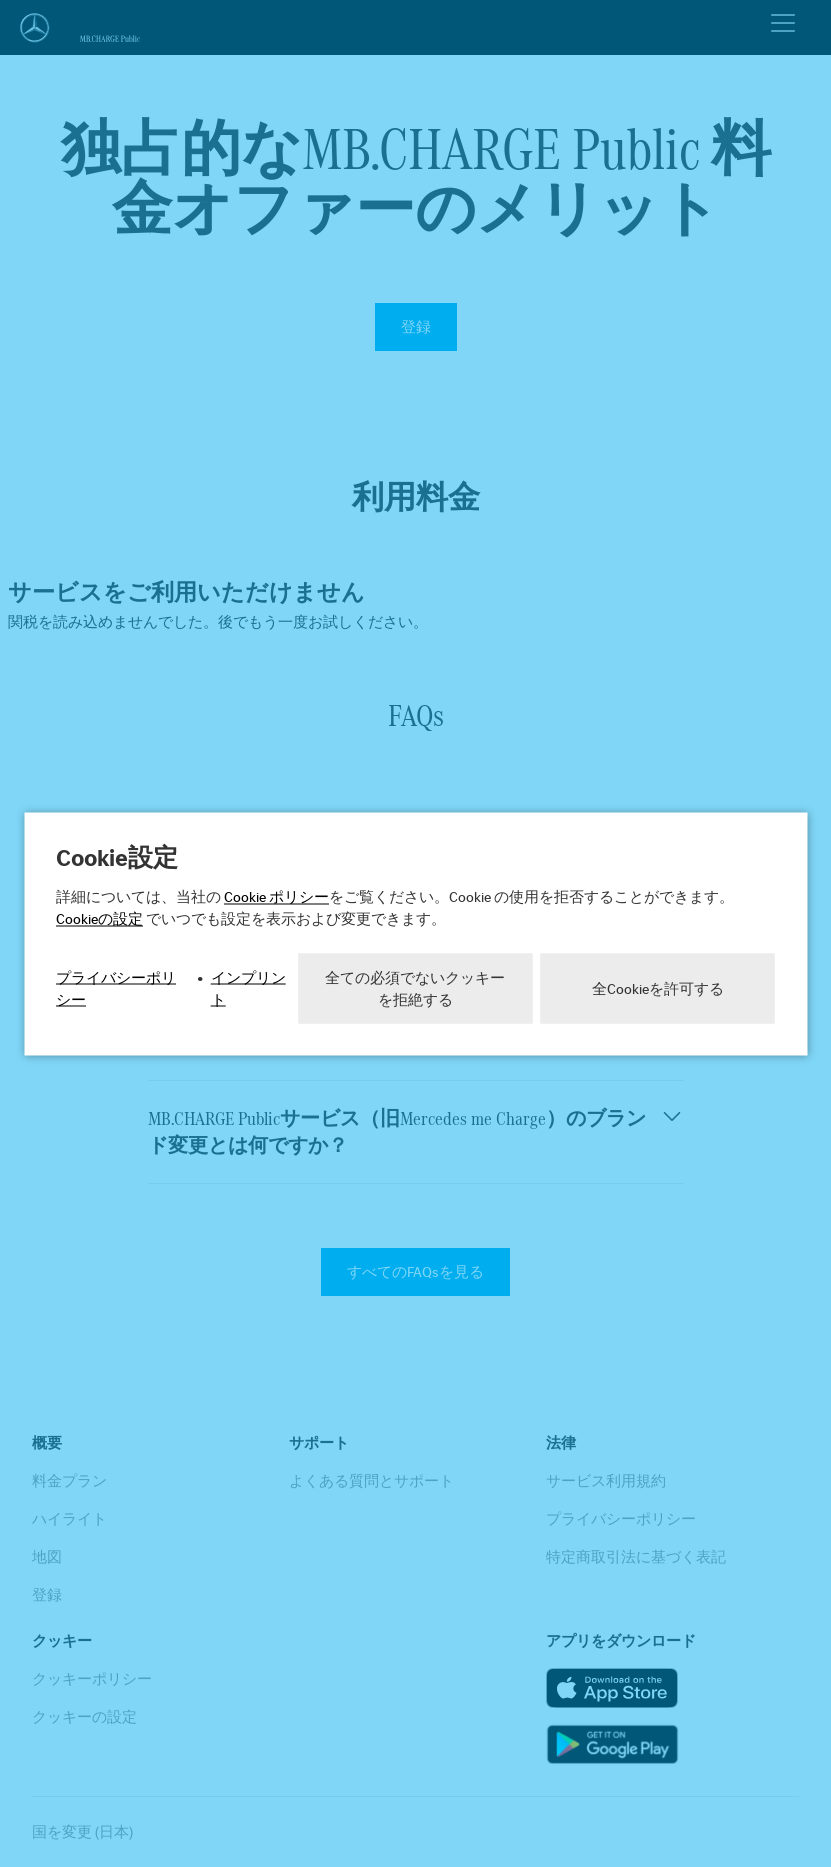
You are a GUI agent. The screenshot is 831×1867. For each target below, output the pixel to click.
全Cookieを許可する (658, 988)
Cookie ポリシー (276, 896)
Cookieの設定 (99, 918)
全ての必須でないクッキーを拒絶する (415, 988)
